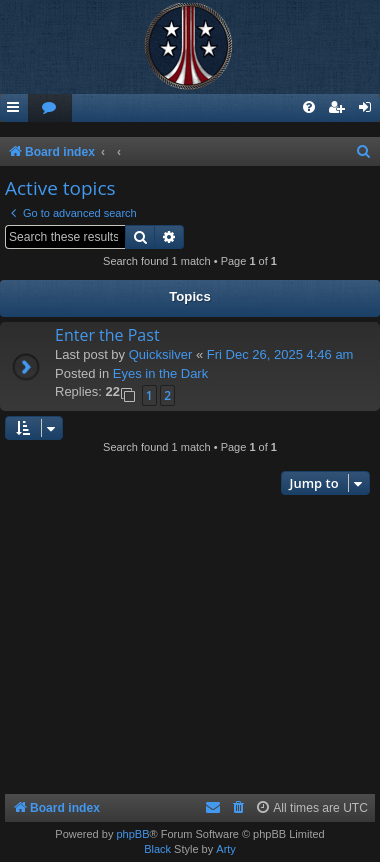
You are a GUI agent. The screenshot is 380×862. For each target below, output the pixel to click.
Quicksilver (161, 354)
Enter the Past (107, 335)
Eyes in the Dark (160, 373)
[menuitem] (50, 108)
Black (157, 849)
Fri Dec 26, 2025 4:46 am (280, 354)
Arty (226, 849)
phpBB (132, 834)
